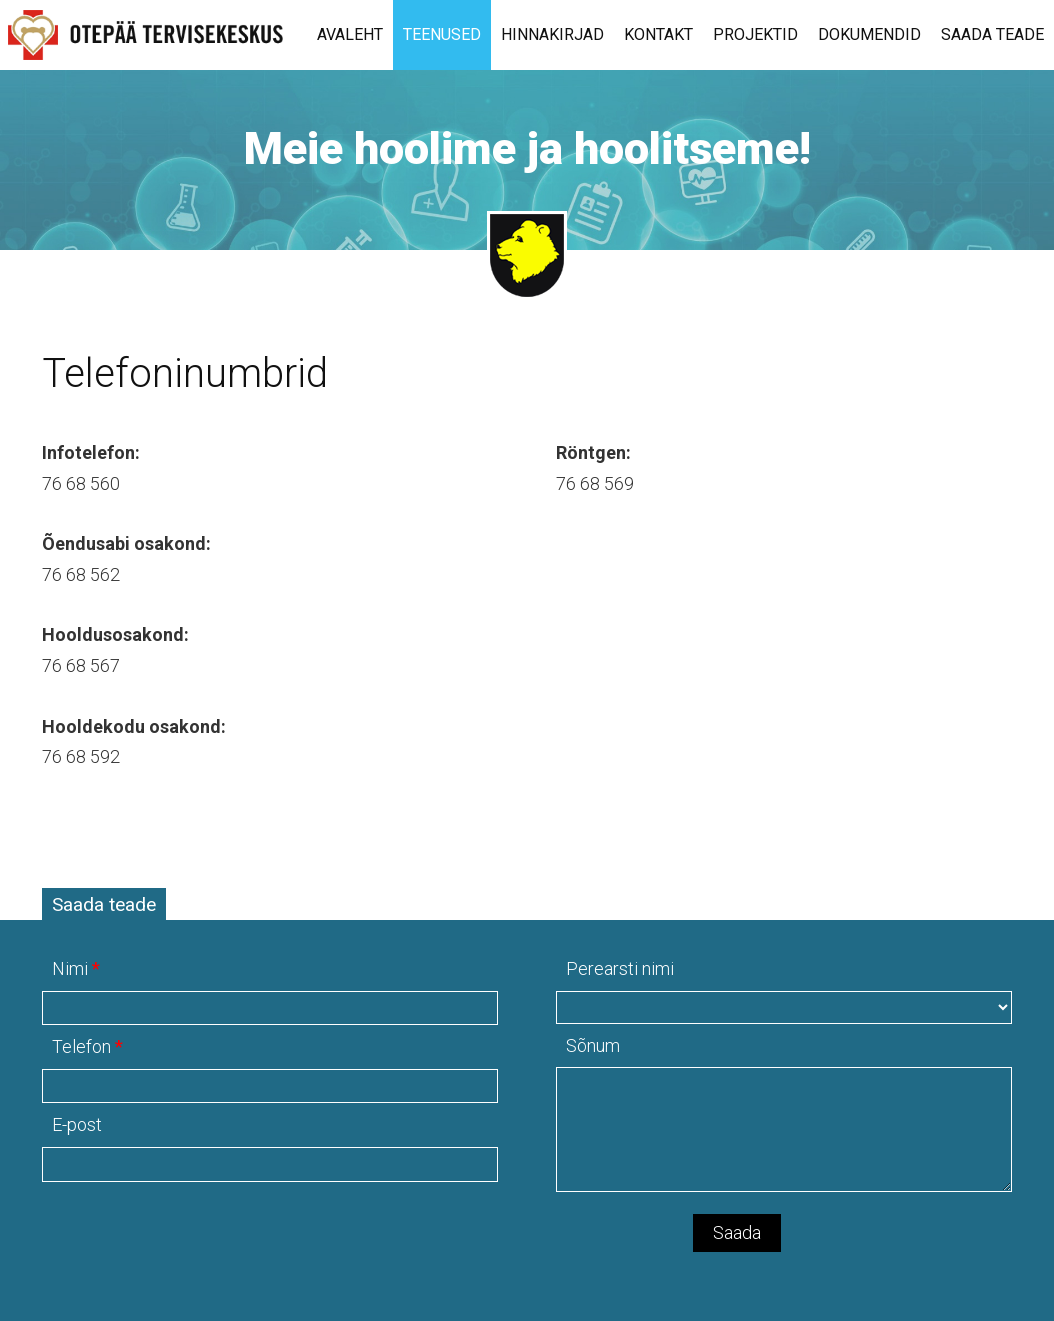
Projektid (755, 34)
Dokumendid (869, 34)
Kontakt (658, 34)
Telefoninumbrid (185, 373)
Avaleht (350, 34)
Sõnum (593, 1045)
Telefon (81, 1046)
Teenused (442, 34)
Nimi (70, 968)
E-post (77, 1124)
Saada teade (992, 34)
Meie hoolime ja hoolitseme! (527, 148)
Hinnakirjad (552, 34)
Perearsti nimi (620, 968)
